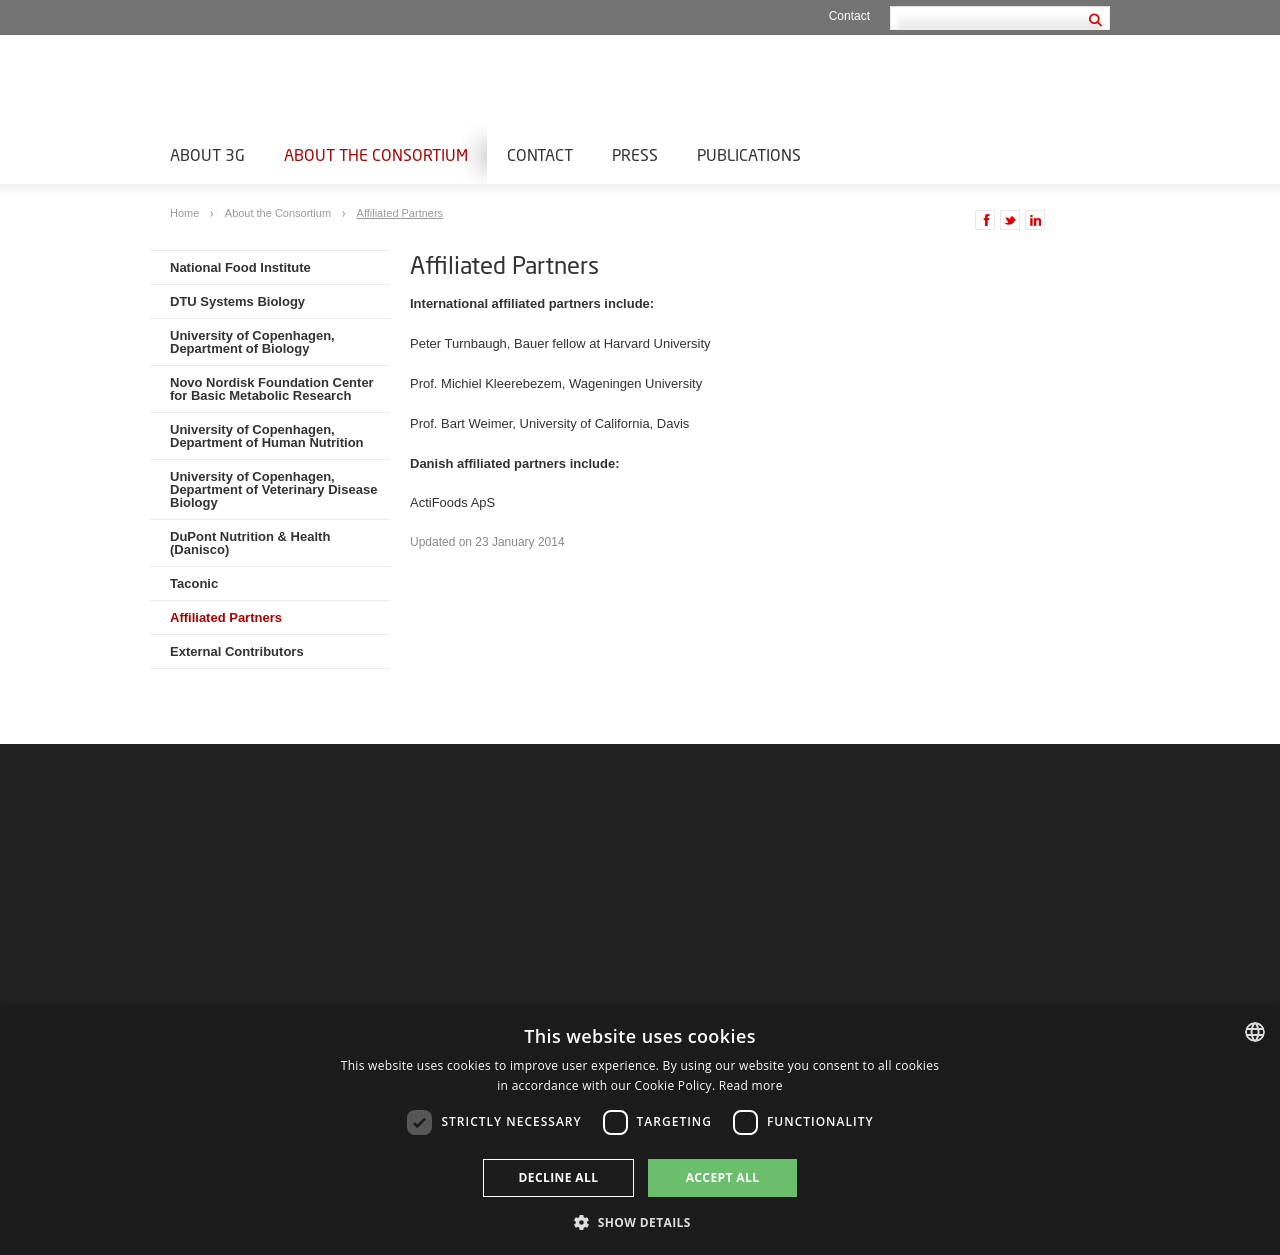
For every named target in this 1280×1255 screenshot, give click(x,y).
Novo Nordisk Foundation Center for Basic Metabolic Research (272, 389)
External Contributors (237, 651)
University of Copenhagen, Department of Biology (252, 342)
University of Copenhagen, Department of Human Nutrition (267, 436)
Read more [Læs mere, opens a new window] (751, 1085)
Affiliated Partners (400, 213)
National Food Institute (240, 267)
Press (635, 154)
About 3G (207, 154)
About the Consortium (376, 154)
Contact (849, 16)
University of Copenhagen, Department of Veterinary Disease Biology (273, 489)
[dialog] (640, 1131)
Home (186, 213)
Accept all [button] (723, 1177)
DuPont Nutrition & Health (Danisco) (250, 543)
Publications (749, 154)
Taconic (194, 583)
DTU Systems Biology (237, 301)
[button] (640, 1221)
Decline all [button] (559, 1177)
